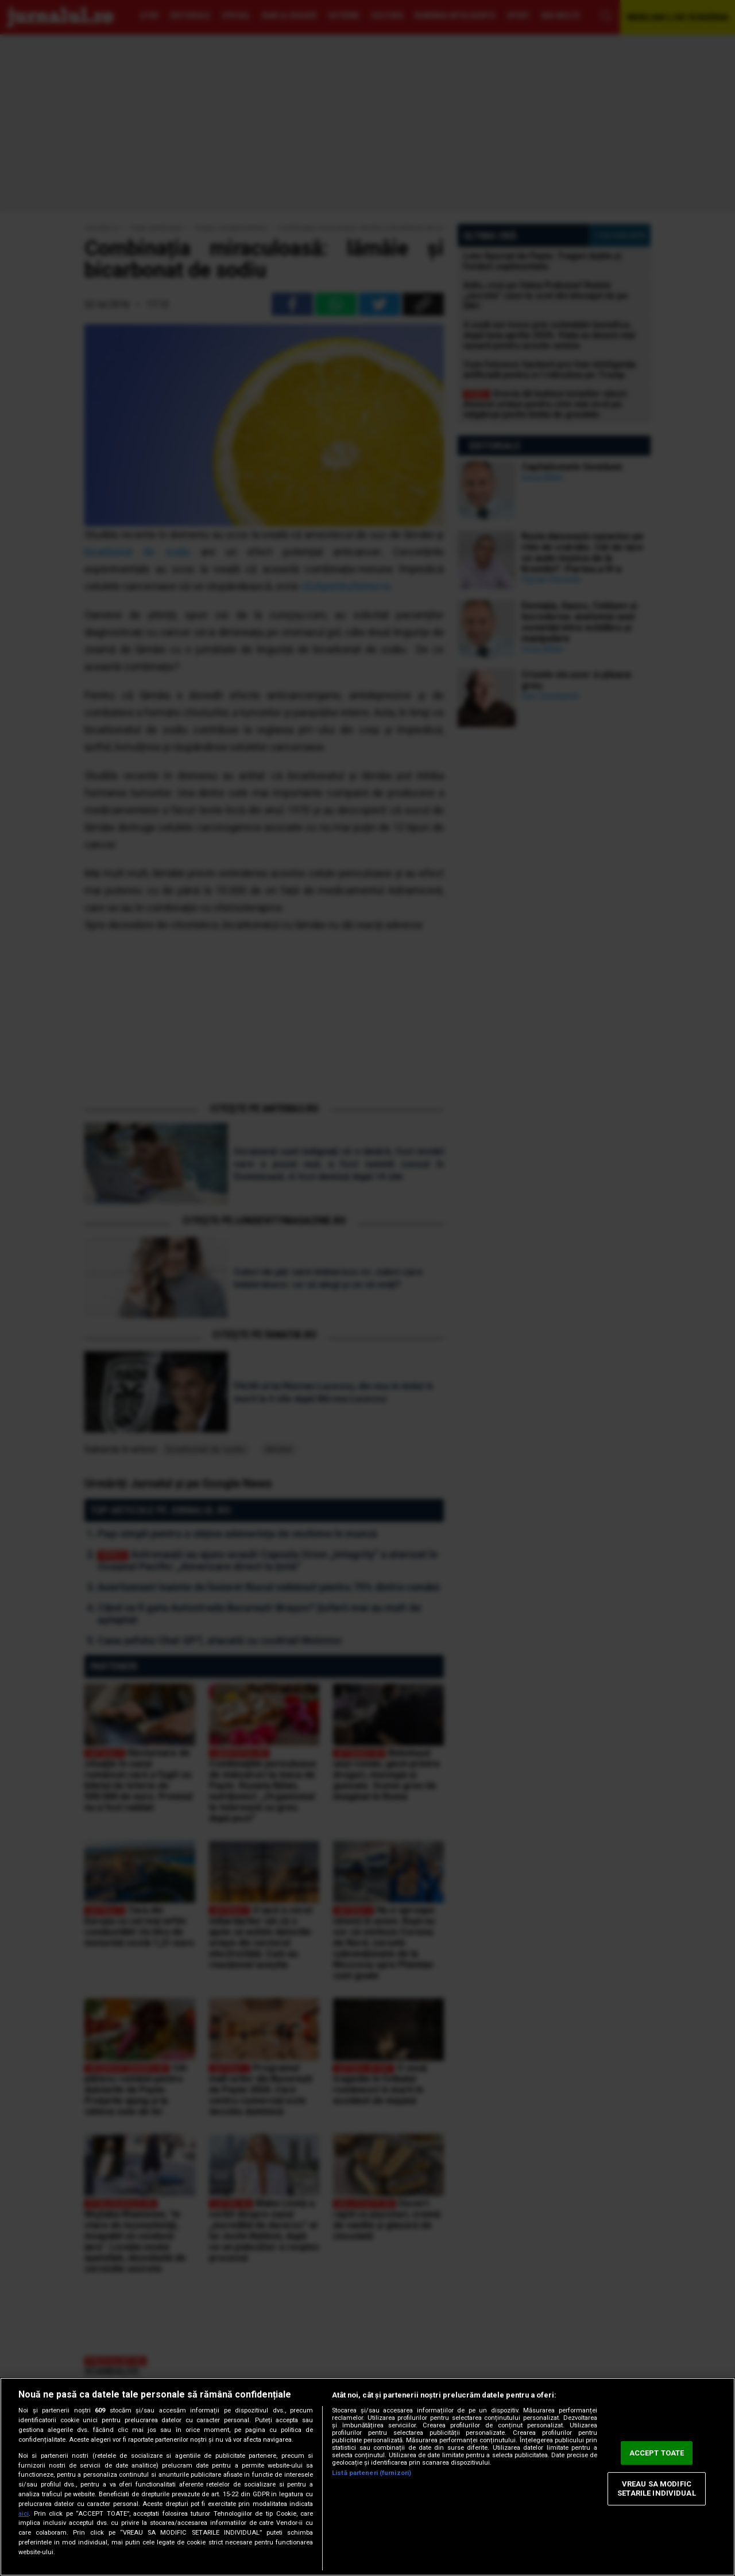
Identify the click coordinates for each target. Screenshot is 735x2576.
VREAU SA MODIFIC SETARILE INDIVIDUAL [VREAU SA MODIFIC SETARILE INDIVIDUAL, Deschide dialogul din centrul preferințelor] (656, 2489)
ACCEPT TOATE (656, 2453)
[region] (367, 2476)
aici (23, 2513)
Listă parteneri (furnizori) (371, 2473)
